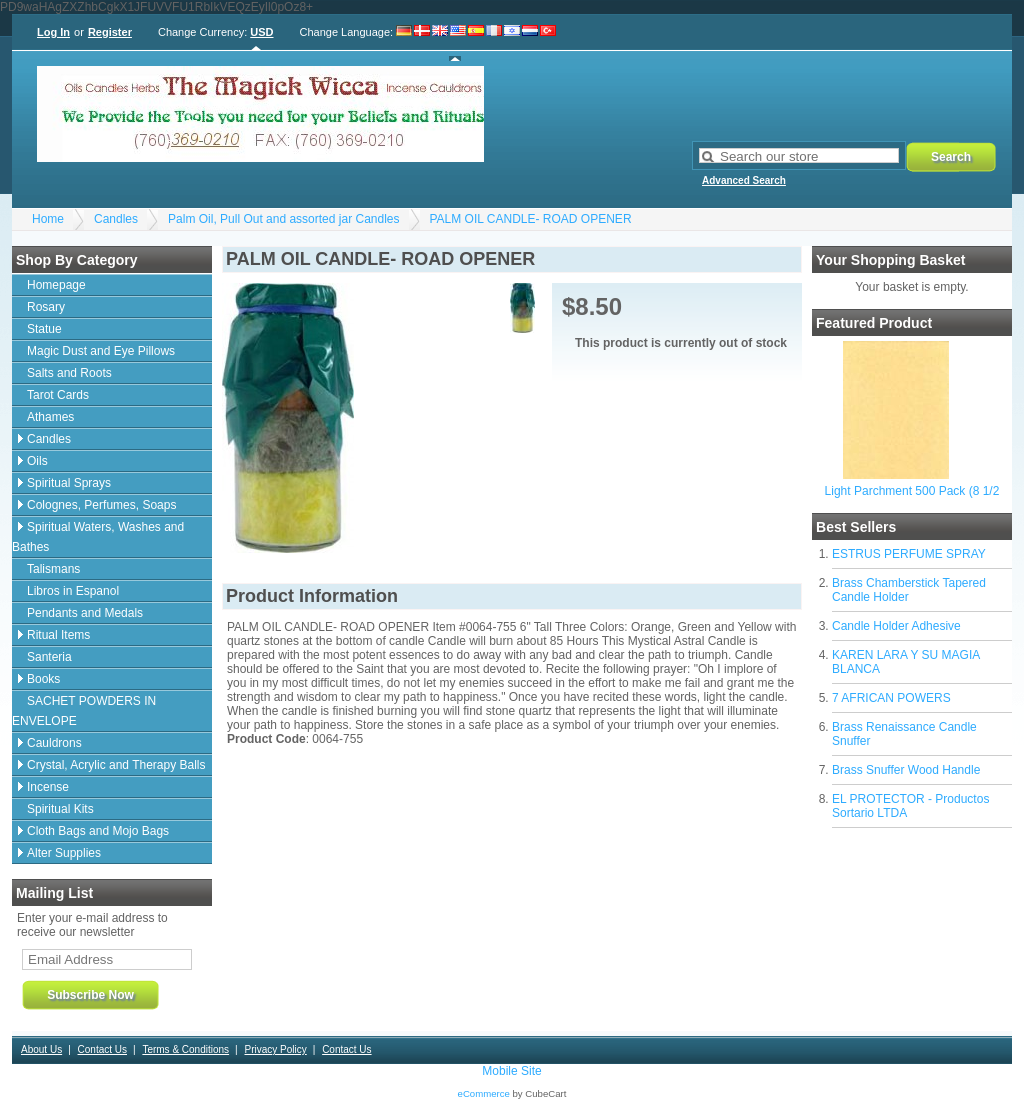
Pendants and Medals (85, 613)
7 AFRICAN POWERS (891, 698)
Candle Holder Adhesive (896, 626)
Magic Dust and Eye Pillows (101, 351)
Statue (44, 329)
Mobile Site (511, 1071)
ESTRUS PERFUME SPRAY (909, 554)
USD (261, 32)
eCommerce (484, 1093)
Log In (53, 32)
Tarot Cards (58, 395)
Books (43, 679)
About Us (41, 1049)
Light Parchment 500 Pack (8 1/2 (912, 491)
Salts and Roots (69, 373)
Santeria (49, 657)
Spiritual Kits (60, 809)
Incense (48, 787)
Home (48, 219)
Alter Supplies (64, 853)
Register (110, 32)
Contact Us (102, 1049)
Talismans (53, 569)
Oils (37, 461)
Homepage (56, 285)
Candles (116, 219)
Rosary (46, 307)
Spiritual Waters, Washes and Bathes (98, 537)
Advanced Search (744, 180)
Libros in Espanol (73, 591)
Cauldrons (54, 743)
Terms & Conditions (185, 1049)
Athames (50, 417)
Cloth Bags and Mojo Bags (98, 831)
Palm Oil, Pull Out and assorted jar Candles (283, 219)
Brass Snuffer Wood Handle (906, 770)
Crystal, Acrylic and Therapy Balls (116, 765)
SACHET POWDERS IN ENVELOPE (84, 711)
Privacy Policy (275, 1049)
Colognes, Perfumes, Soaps (101, 505)
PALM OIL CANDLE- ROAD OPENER (531, 219)
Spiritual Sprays (69, 483)
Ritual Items (58, 635)
